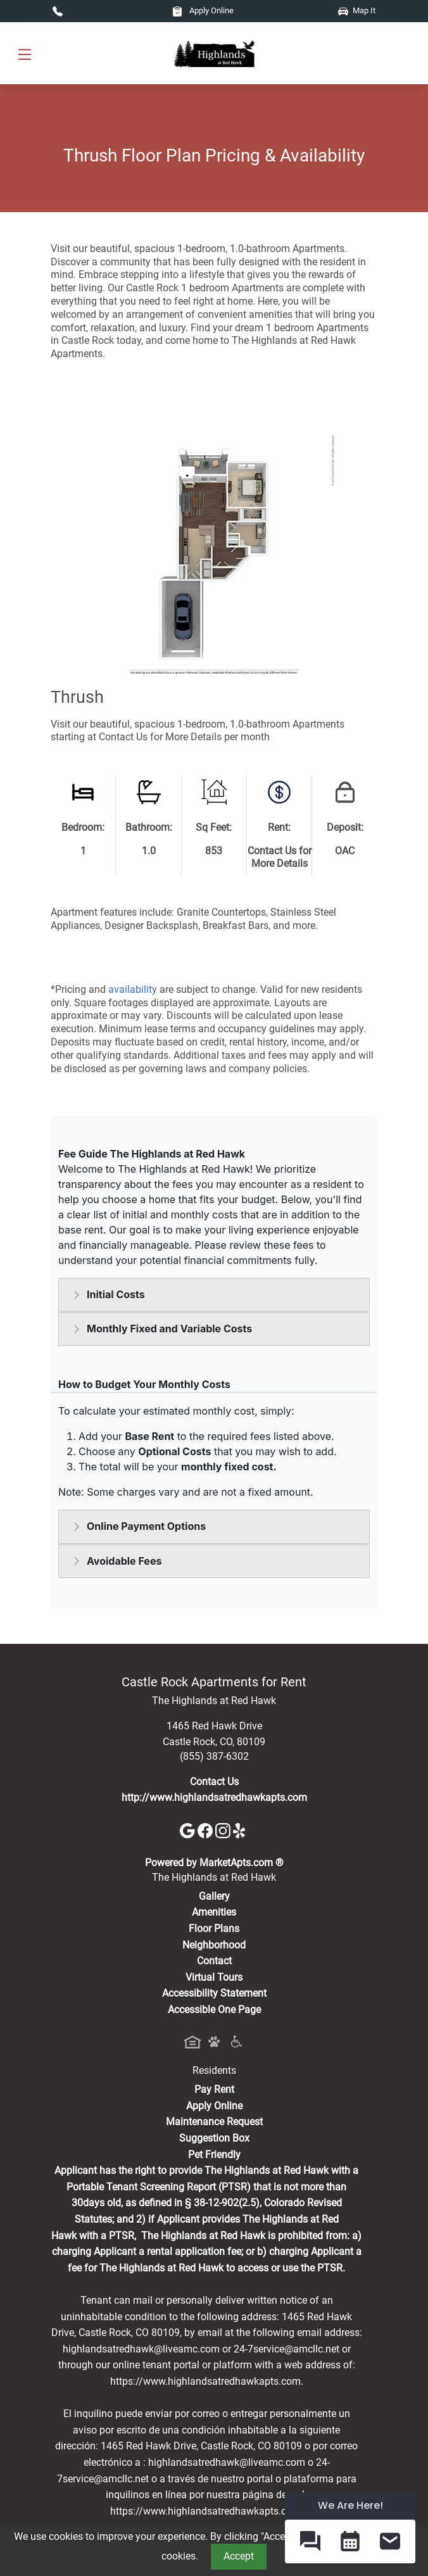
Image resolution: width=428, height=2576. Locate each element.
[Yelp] (240, 1830)
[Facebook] (206, 1830)
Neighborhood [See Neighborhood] (214, 1945)
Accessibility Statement (214, 1993)
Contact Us (214, 1782)
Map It (356, 10)
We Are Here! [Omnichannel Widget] (350, 2505)
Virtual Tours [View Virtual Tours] (214, 1977)
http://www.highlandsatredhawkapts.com (214, 1797)
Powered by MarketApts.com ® (214, 1863)
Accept (238, 2556)
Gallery (214, 1896)
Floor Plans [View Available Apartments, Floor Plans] (214, 1929)
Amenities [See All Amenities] (214, 1912)
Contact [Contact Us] (214, 1961)
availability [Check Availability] (132, 989)
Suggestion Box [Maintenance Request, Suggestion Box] (214, 2138)
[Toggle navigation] (25, 53)
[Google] (189, 1830)
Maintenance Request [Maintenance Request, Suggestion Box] (214, 2122)
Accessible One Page (214, 2010)
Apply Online (203, 10)
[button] (310, 2541)
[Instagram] (224, 1830)
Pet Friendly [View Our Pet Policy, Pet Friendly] (214, 2155)
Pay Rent (214, 2089)
